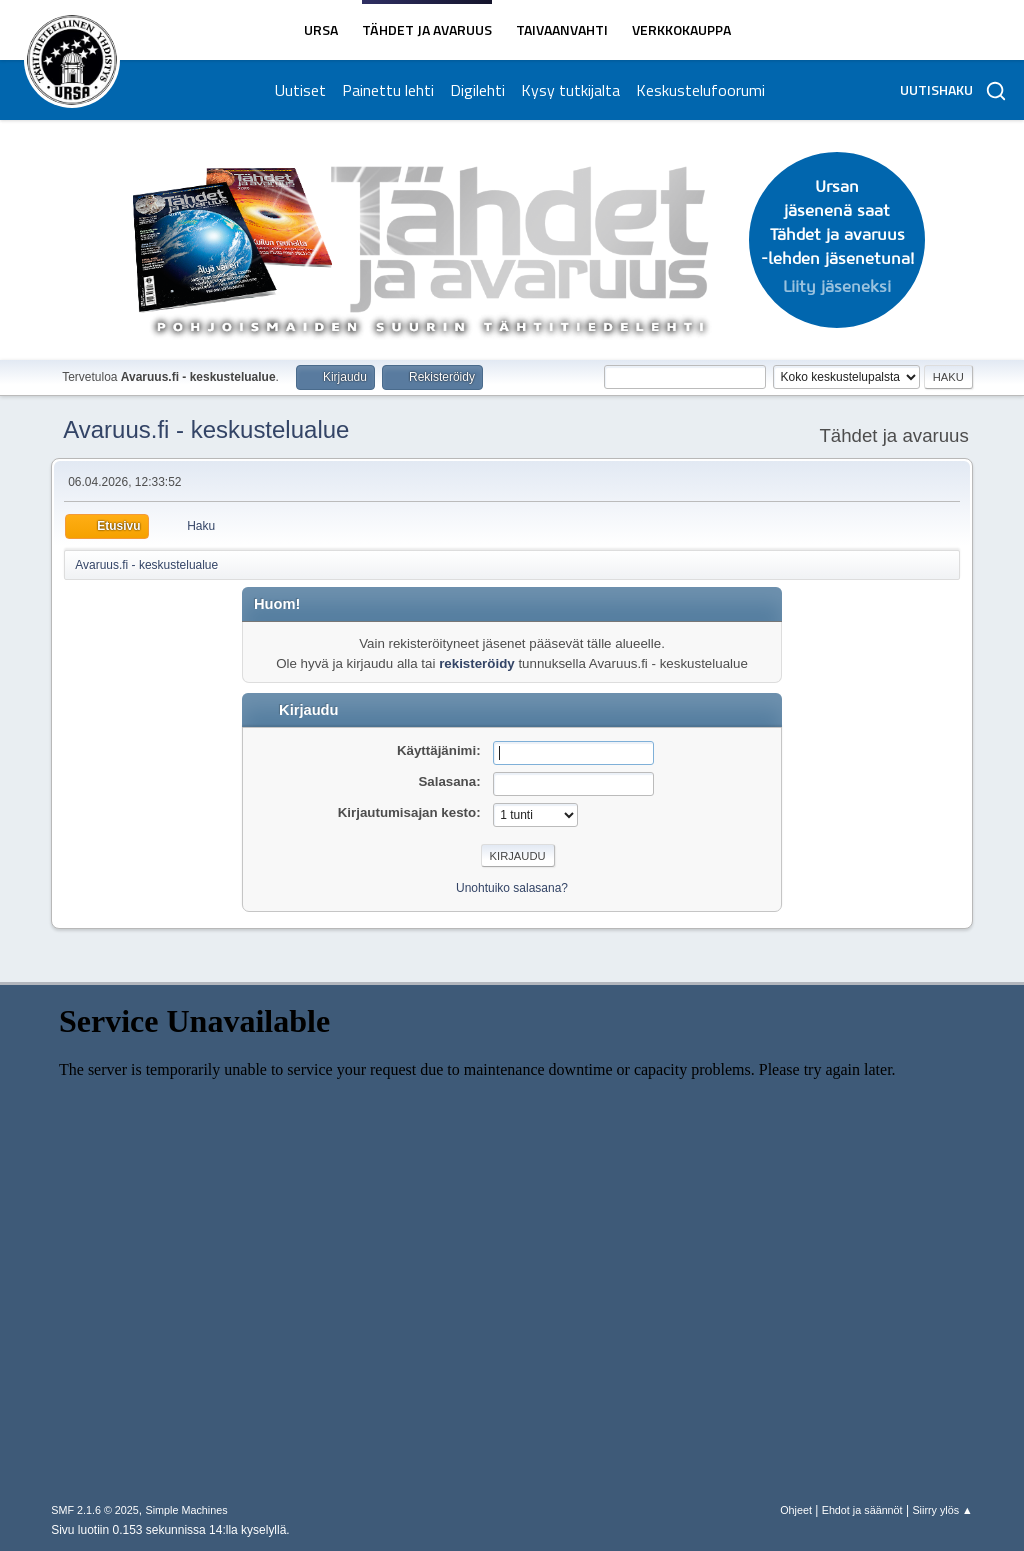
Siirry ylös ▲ (942, 1510)
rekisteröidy (477, 663)
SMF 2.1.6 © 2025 (95, 1510)
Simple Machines (187, 1510)
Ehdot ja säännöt (862, 1510)
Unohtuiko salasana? (512, 888)
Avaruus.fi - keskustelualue (206, 429)
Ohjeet (796, 1510)
